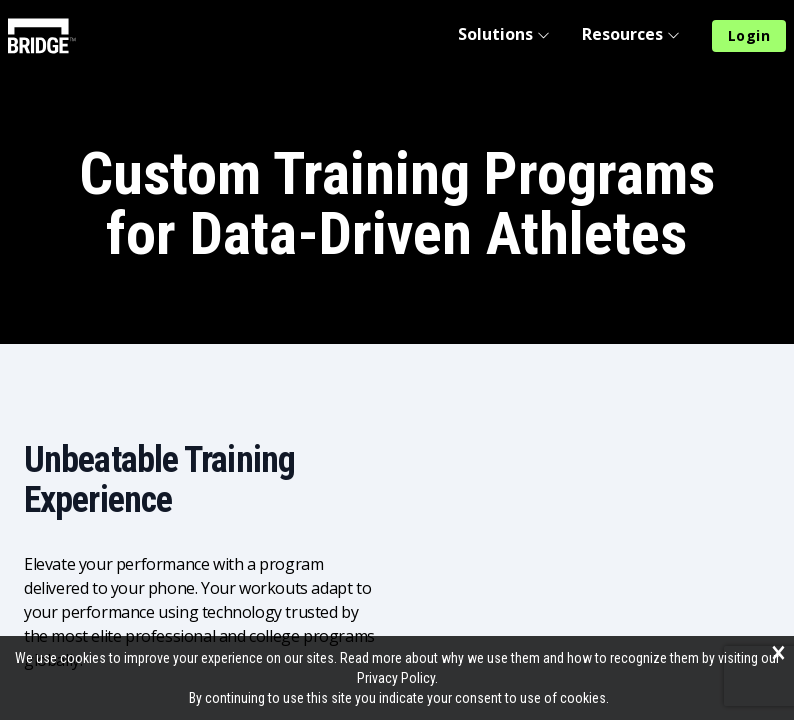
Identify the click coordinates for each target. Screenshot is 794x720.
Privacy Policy (396, 678)
